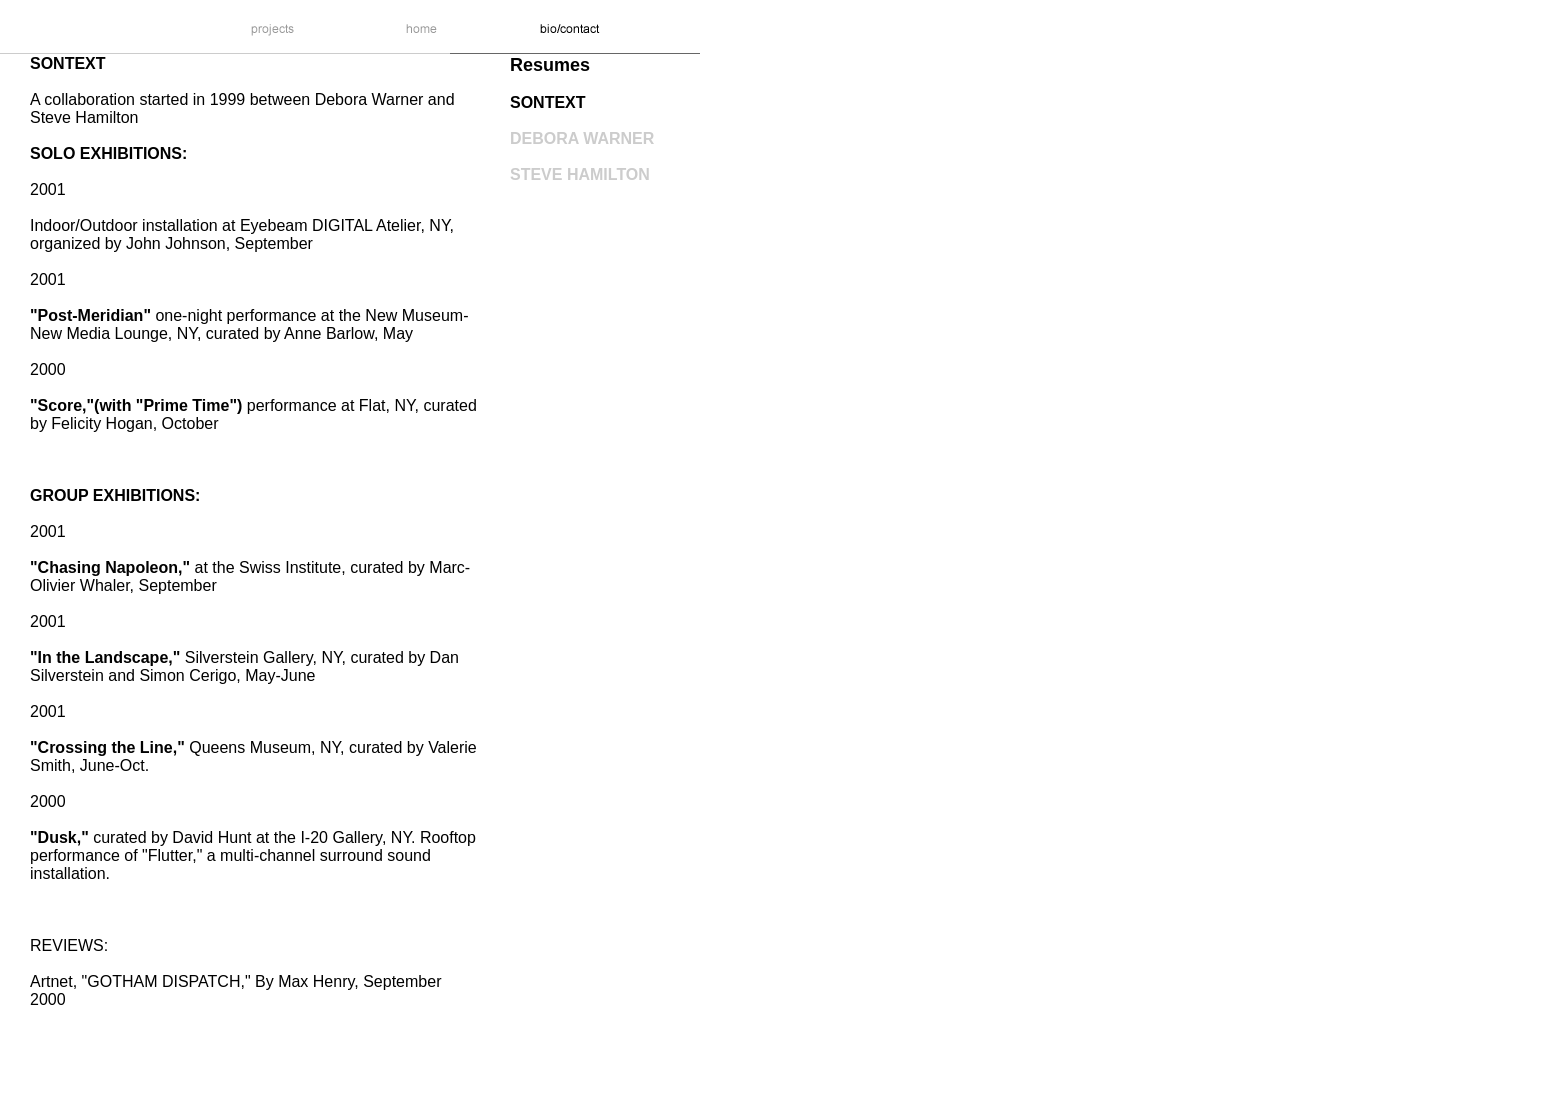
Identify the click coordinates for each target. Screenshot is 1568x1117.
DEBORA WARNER (582, 138)
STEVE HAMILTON (580, 174)
